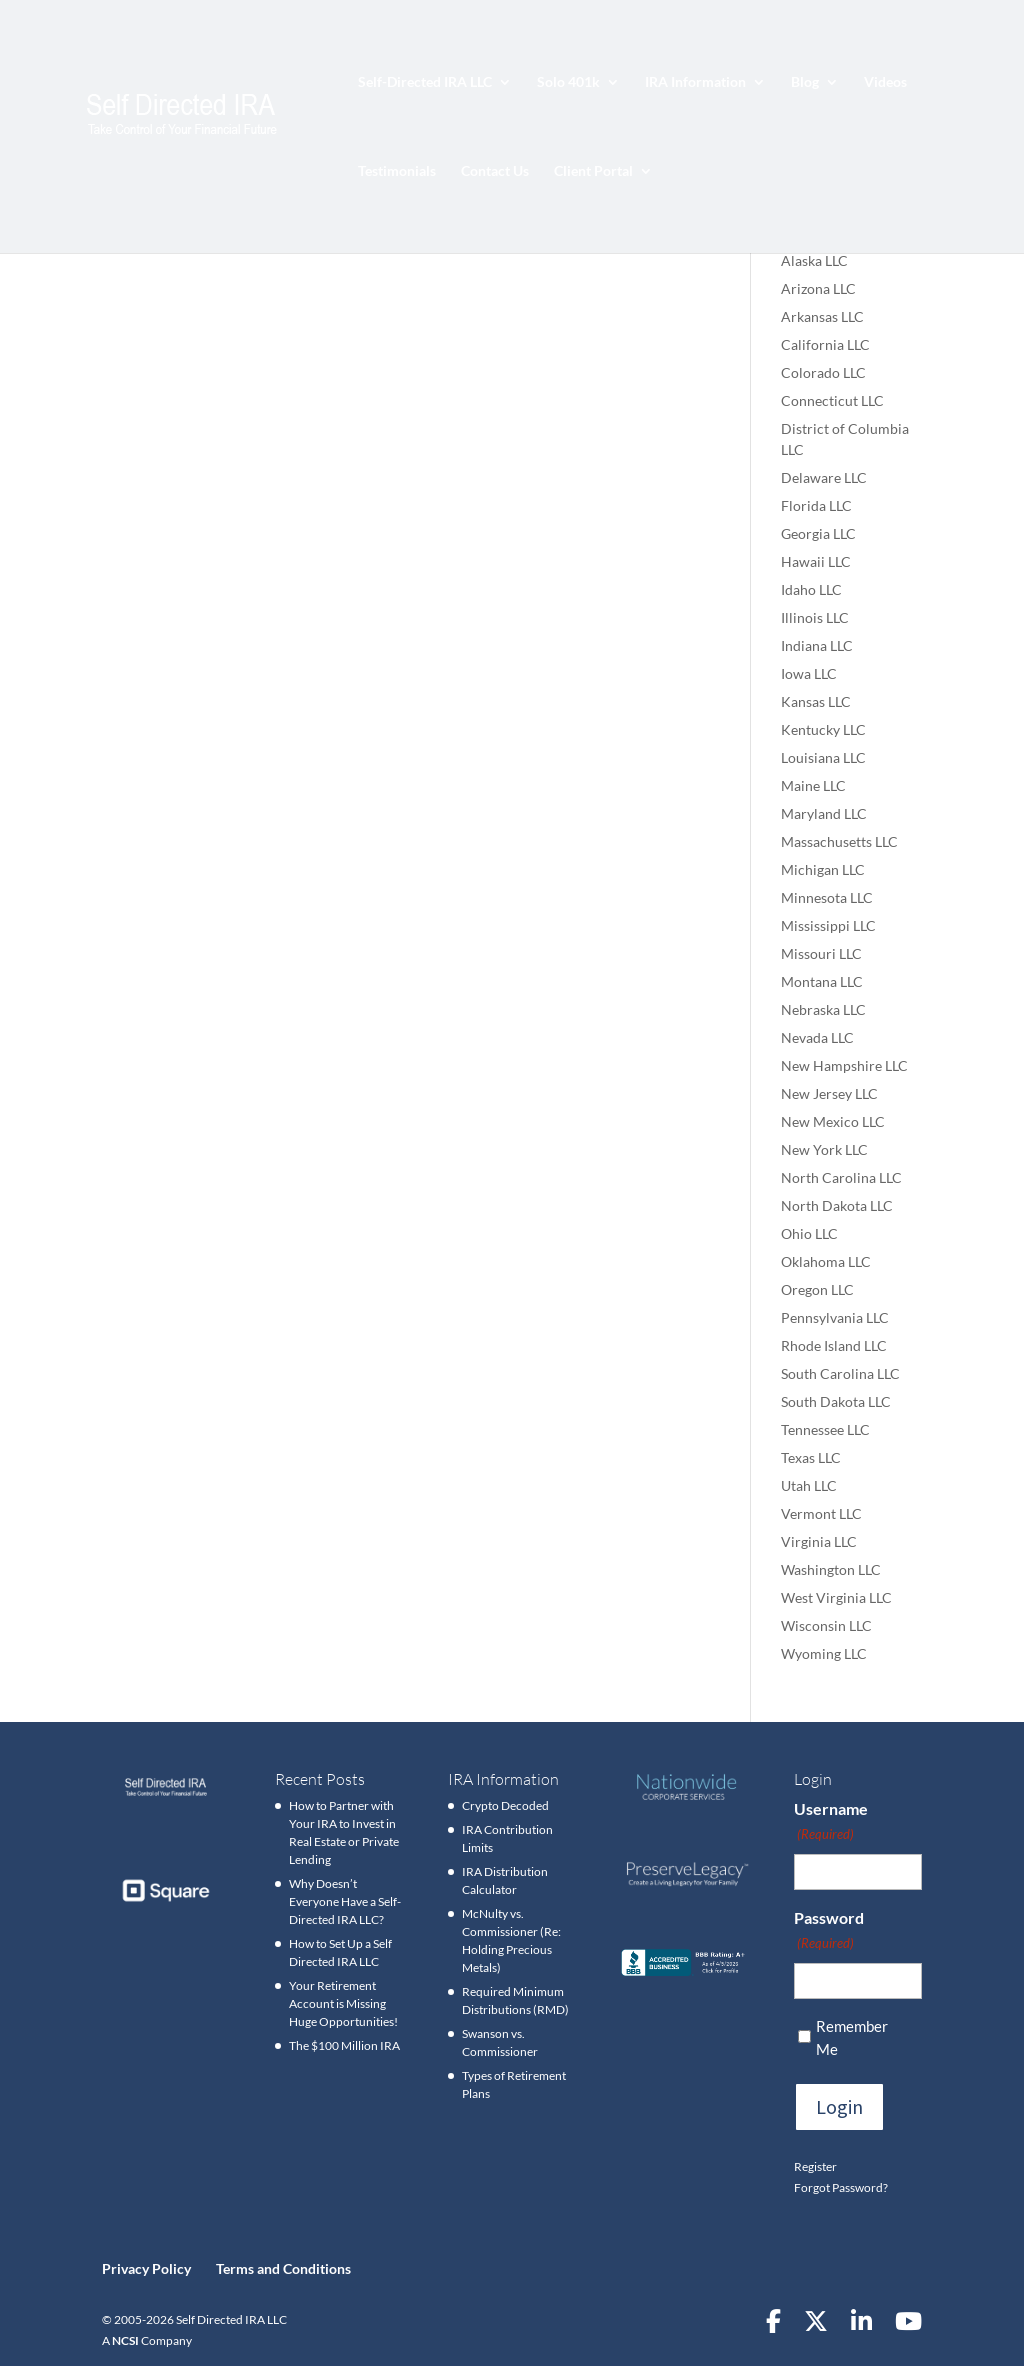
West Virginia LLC (836, 1597)
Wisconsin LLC (826, 1625)
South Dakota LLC (836, 1401)
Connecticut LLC (832, 400)
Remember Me (852, 2037)
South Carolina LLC (840, 1373)
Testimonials (397, 171)
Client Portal (593, 171)
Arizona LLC (818, 288)
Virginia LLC (819, 1541)
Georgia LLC (818, 533)
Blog (805, 82)
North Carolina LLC (841, 1177)
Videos (885, 82)
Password (829, 1931)
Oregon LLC (817, 1289)
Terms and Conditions (283, 2268)
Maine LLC (813, 785)
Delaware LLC (824, 477)
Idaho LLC (811, 589)
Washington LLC (831, 1569)
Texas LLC (811, 1457)
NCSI (125, 2340)
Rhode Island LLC (834, 1345)
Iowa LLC (809, 673)
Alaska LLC (814, 260)
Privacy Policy (146, 2268)
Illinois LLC (815, 617)
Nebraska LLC (823, 1009)
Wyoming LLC (824, 1653)
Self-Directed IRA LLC (425, 82)
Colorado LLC (823, 372)
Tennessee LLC (825, 1429)
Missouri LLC (821, 953)
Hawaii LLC (816, 561)
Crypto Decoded (505, 1805)
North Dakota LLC (837, 1205)
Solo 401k (568, 82)
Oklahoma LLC (826, 1261)
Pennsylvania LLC (835, 1317)
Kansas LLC (816, 701)
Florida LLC (816, 505)
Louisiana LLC (823, 757)
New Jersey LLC (829, 1093)
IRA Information (695, 82)
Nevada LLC (817, 1037)
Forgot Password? (841, 2187)
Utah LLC (809, 1485)
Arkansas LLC (822, 316)
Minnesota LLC (827, 897)
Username (831, 1822)
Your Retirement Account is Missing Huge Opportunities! (343, 2003)
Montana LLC (822, 981)
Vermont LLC (821, 1513)
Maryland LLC (824, 813)
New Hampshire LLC (844, 1065)
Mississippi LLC (828, 925)
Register (815, 2166)
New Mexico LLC (833, 1121)
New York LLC (824, 1149)
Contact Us (495, 171)
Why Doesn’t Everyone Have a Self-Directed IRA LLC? (345, 1901)
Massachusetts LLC (839, 841)
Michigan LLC (823, 869)
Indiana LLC (817, 645)
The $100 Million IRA (344, 2045)
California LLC (825, 344)
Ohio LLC (809, 1233)
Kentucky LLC (823, 729)
